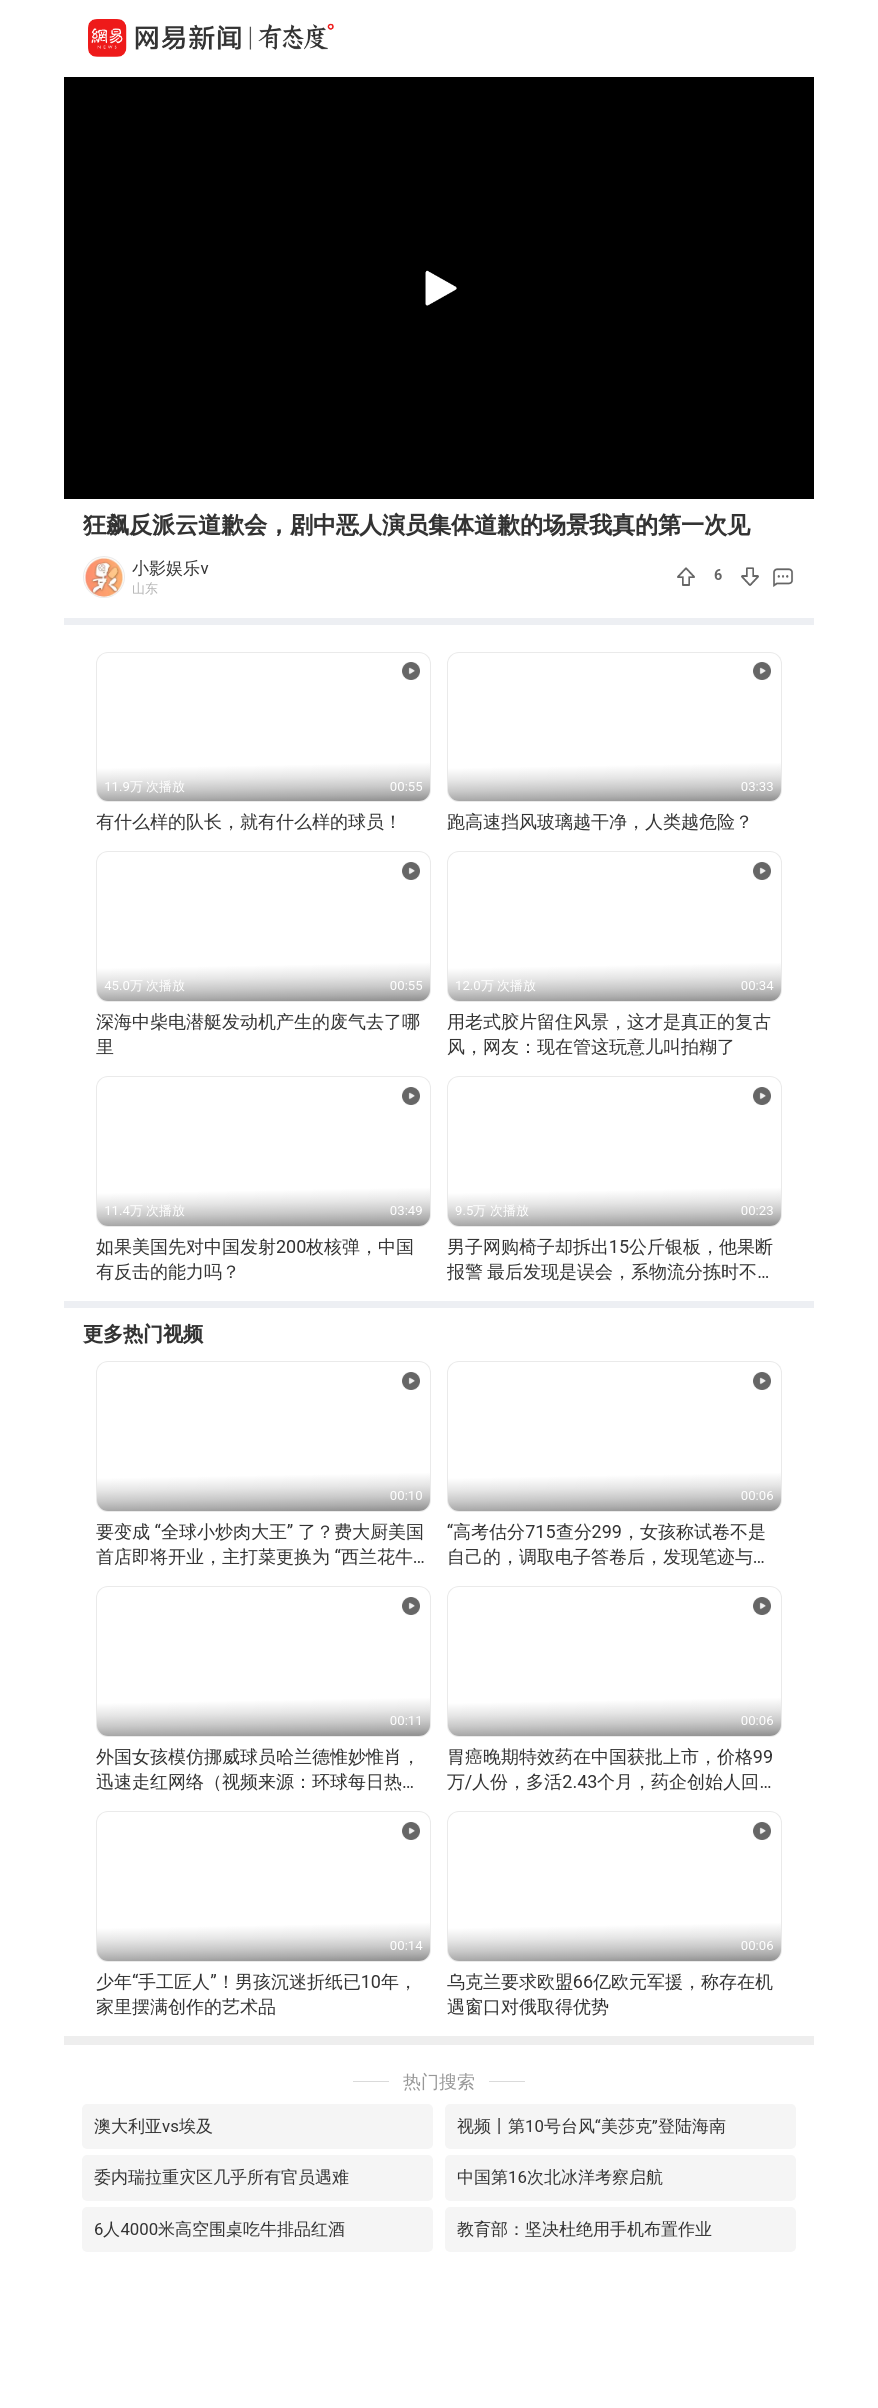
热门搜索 (439, 2081)
